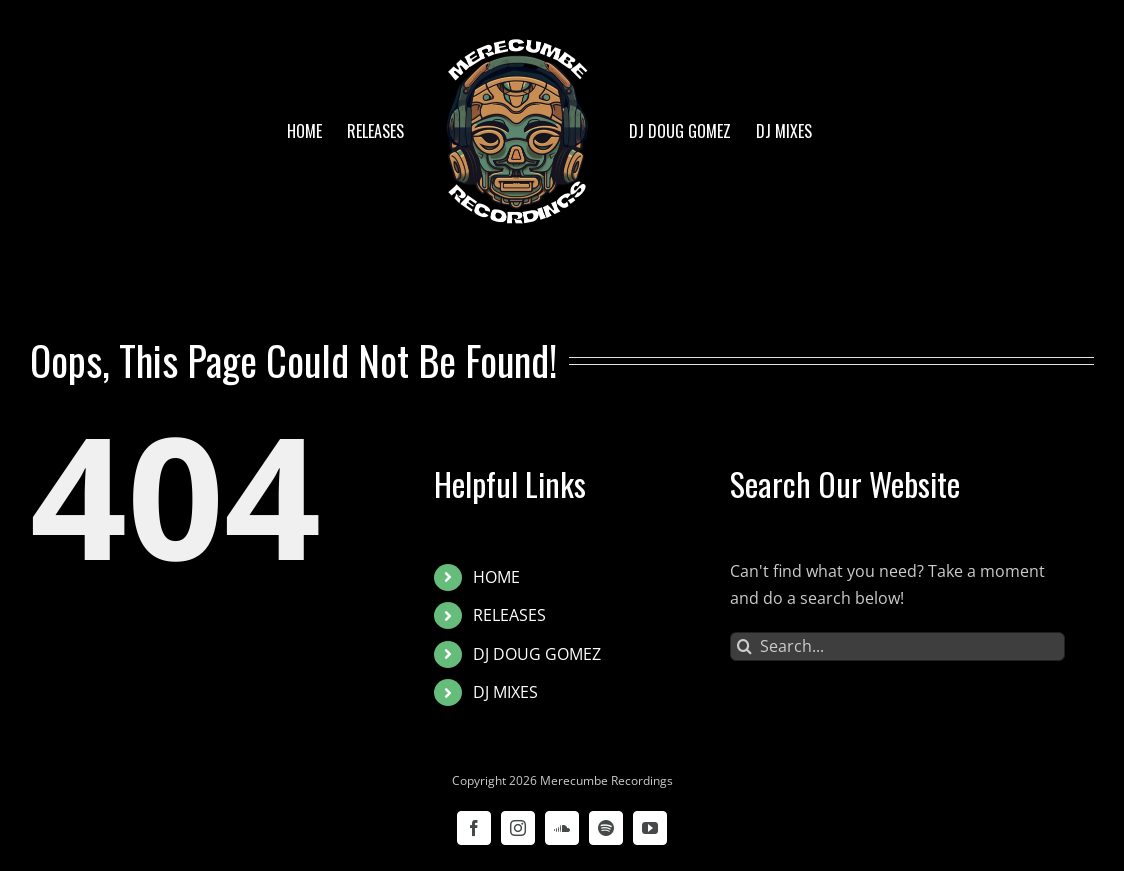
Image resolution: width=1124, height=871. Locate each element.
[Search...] (897, 646)
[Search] (744, 646)
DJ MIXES (505, 692)
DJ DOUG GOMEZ (537, 654)
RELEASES (509, 615)
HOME (496, 577)
